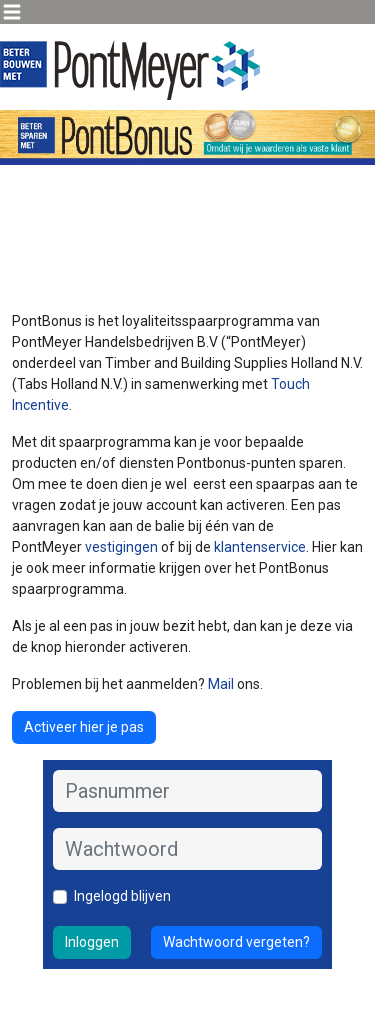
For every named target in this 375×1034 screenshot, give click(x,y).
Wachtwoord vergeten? (236, 942)
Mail (221, 684)
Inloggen (92, 942)
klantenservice (260, 547)
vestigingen (123, 547)
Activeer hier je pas (84, 727)
